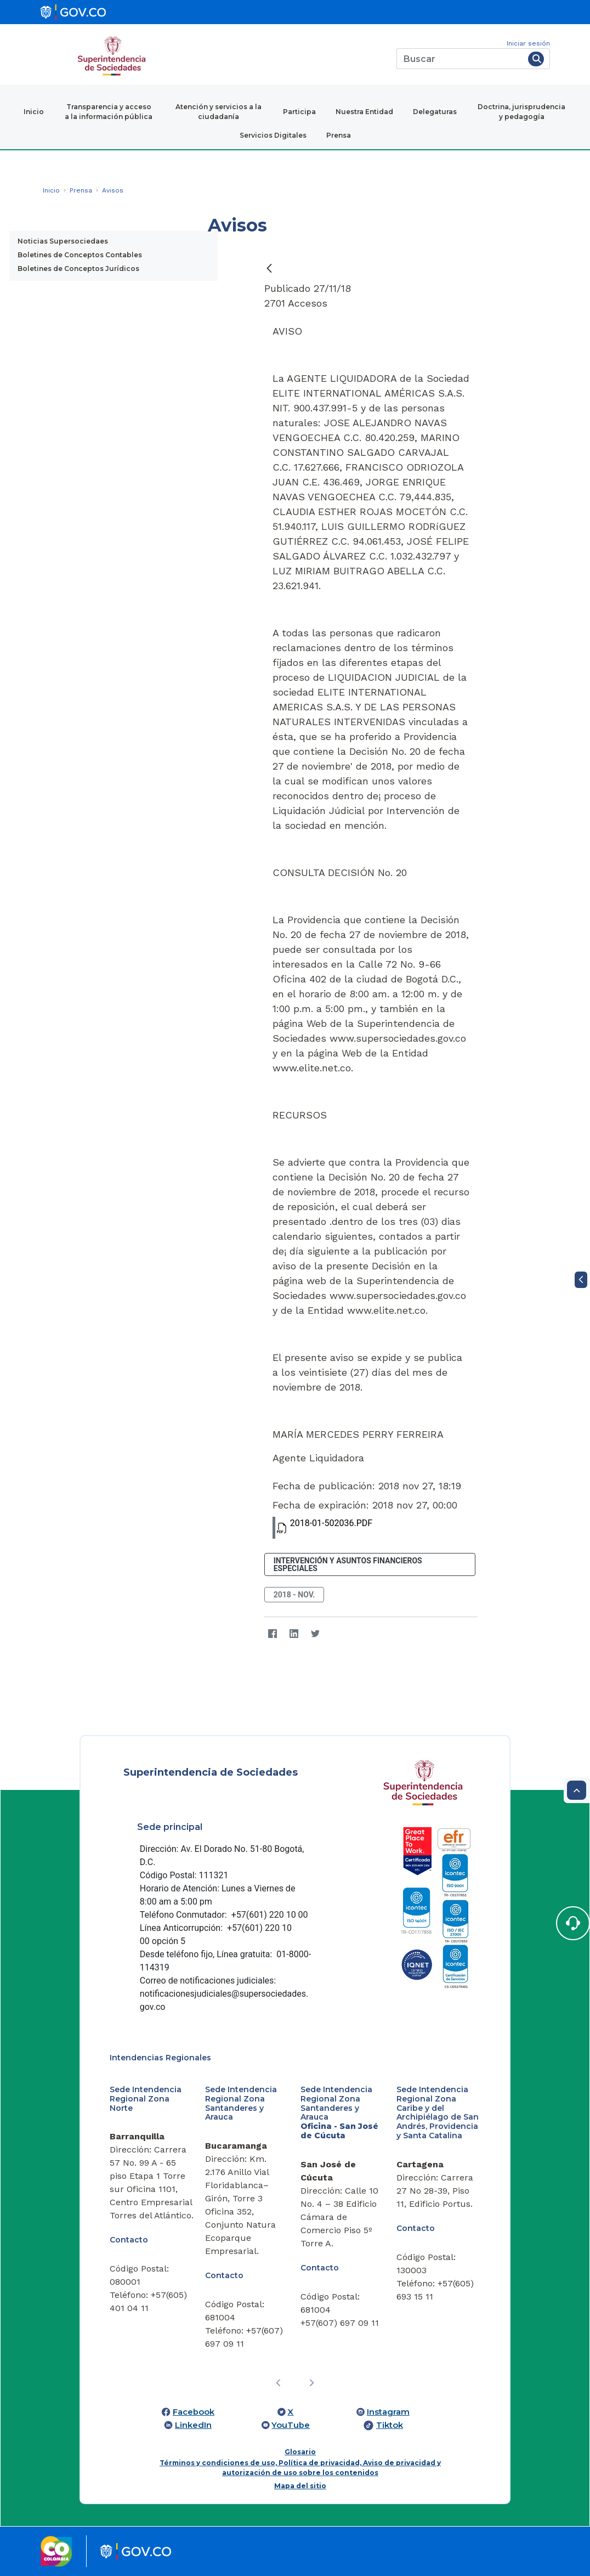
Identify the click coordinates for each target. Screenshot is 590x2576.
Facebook (193, 2412)
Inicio (34, 112)
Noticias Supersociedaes (63, 241)
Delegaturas (435, 112)
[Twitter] (315, 1633)
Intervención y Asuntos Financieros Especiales (348, 1564)
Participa (299, 112)
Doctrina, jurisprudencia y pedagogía (521, 112)
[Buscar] (460, 58)
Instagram (388, 2412)
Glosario (300, 2452)
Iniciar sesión (528, 43)
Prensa (338, 135)
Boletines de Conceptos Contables (80, 255)
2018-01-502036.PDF (322, 1528)
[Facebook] (272, 1633)
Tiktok (389, 2425)
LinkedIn (193, 2425)
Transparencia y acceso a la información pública (108, 112)
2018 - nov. (294, 1594)
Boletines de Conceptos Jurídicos (78, 268)
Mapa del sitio (300, 2486)
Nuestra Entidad (364, 112)
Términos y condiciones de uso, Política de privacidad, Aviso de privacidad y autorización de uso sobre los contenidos (300, 2468)
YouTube (290, 2425)
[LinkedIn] (294, 1633)
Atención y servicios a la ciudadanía (218, 112)
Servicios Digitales (273, 135)
